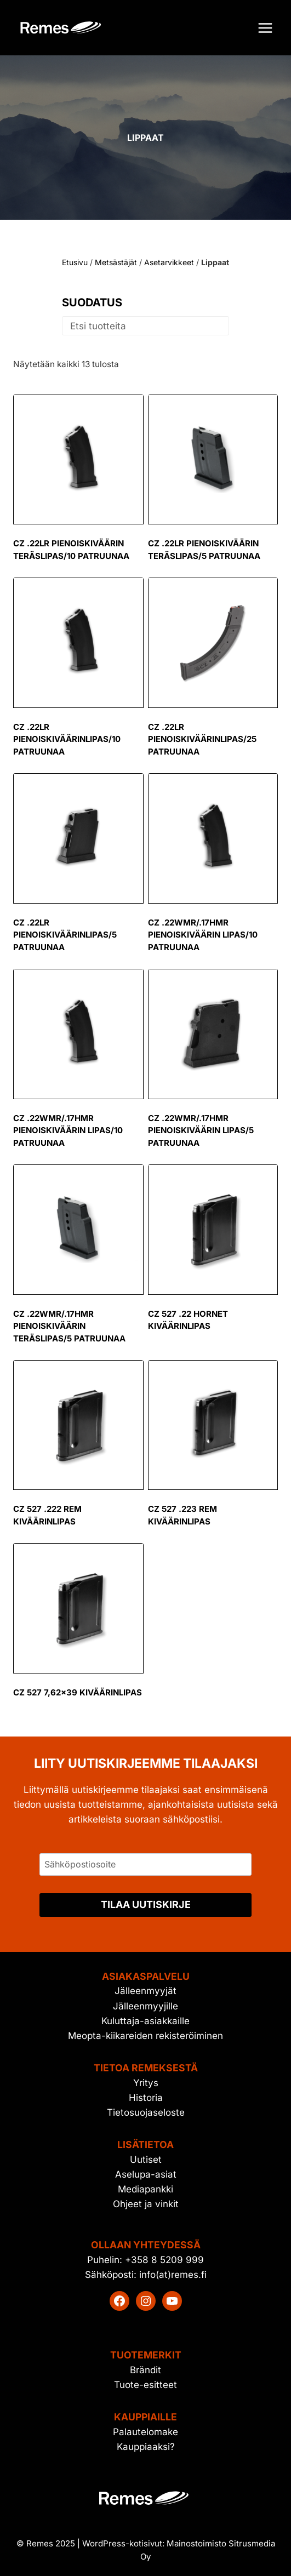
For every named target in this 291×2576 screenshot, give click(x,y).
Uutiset (146, 2159)
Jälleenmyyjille (145, 2006)
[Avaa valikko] (265, 27)
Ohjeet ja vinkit (146, 2203)
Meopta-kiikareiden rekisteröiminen (145, 2035)
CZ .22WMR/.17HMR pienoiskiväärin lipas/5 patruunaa (201, 1130)
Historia (146, 2097)
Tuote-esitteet (145, 2384)
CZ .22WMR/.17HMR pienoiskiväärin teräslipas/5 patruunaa (69, 1326)
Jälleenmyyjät (145, 1990)
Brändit (145, 2369)
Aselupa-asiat (145, 2174)
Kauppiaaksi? (146, 2446)
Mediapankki (145, 2189)
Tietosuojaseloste (146, 2112)
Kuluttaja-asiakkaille (145, 2020)
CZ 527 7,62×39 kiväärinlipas (77, 1692)
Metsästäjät (116, 262)
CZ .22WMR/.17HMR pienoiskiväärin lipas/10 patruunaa (203, 934)
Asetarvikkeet (169, 262)
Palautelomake (145, 2431)
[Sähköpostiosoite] (145, 1864)
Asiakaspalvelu (146, 1976)
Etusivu (75, 262)
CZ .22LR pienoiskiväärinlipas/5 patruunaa (65, 934)
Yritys (145, 2082)
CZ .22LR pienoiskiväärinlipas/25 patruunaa (202, 739)
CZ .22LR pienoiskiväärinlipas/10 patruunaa (67, 739)
